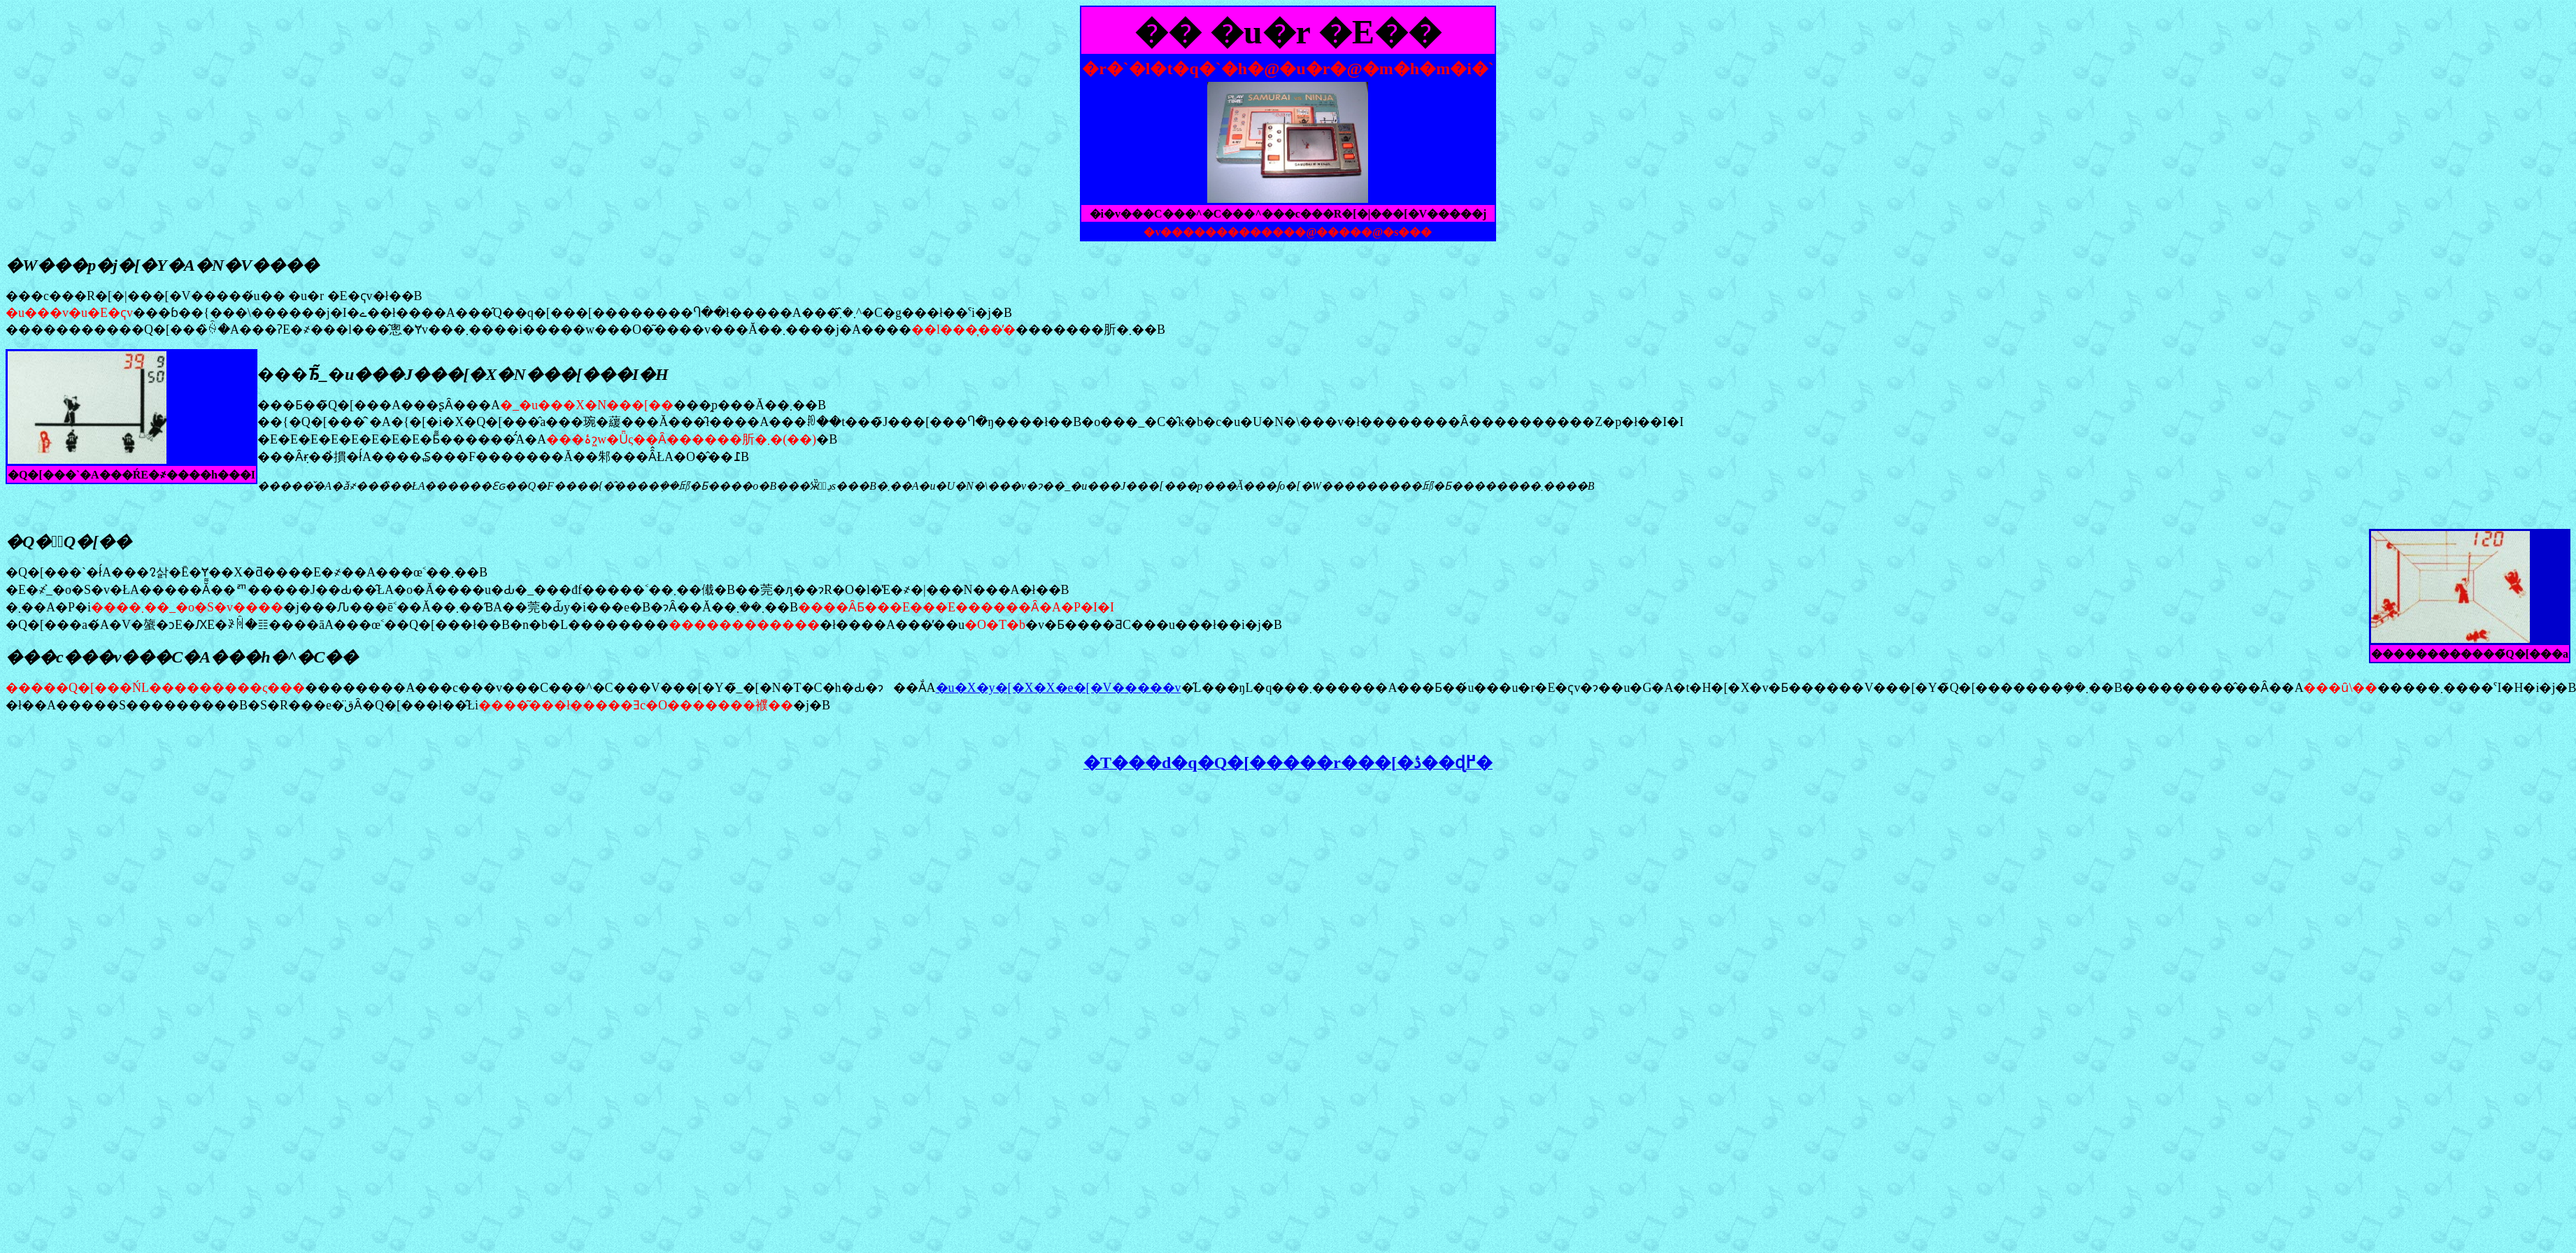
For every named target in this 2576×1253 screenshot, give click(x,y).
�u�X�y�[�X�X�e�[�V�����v (1058, 688)
